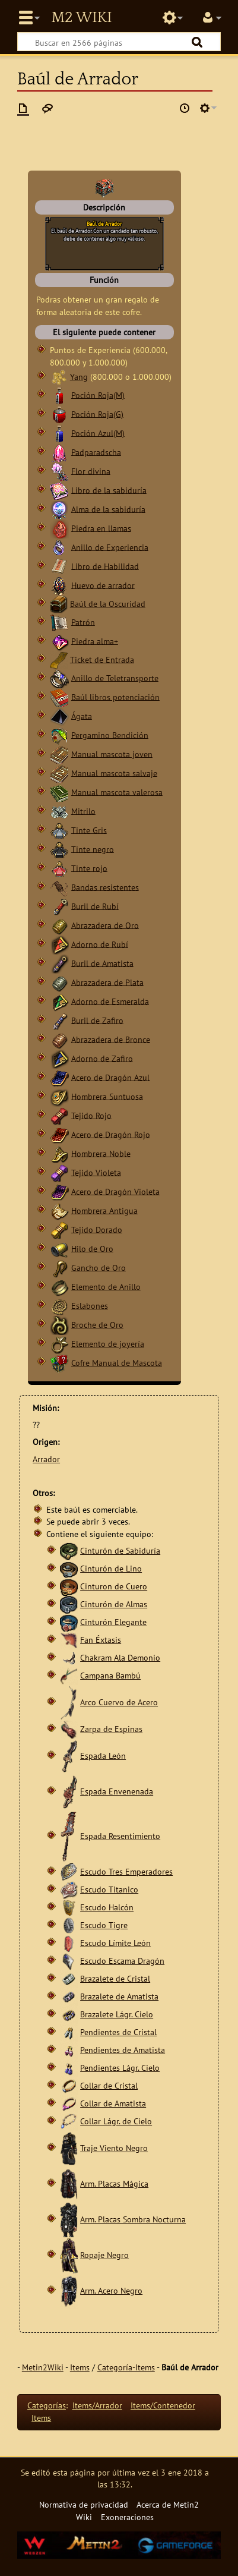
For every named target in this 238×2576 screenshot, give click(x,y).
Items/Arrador (97, 2405)
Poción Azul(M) (98, 432)
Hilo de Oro (92, 1248)
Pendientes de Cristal (118, 2032)
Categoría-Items (126, 2367)
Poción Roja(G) (97, 413)
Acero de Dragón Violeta (115, 1190)
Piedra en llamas (101, 527)
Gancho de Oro (98, 1267)
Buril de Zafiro (97, 1019)
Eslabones (89, 1305)
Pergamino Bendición (109, 734)
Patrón (83, 621)
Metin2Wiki (43, 2367)
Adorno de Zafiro (102, 1057)
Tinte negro (92, 848)
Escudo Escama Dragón (122, 1960)
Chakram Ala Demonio (120, 1657)
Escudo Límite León (115, 1942)
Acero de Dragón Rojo (110, 1133)
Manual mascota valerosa (117, 791)
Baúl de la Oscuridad (107, 603)
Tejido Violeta (96, 1171)
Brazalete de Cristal (115, 1978)
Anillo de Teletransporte (114, 677)
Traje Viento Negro (114, 2147)
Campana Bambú (110, 1675)
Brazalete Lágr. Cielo (116, 2014)
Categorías (46, 2405)
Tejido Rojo (91, 1114)
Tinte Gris (89, 829)
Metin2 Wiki (81, 18)
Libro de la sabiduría (109, 489)
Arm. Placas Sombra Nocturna (133, 2219)
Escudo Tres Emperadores (126, 1871)
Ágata (81, 715)
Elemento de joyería (107, 1343)
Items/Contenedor (163, 2405)
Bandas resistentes (105, 886)
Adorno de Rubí (99, 943)
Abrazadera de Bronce (110, 1038)
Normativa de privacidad (83, 2504)
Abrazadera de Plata (107, 981)
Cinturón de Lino (111, 1568)
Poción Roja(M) (98, 394)
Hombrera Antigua (104, 1209)
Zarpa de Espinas (111, 1728)
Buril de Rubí (95, 905)
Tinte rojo (89, 867)
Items (80, 2367)
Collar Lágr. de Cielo (116, 2121)
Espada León (103, 1755)
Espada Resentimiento (120, 1835)
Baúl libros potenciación (115, 696)
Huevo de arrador (103, 584)
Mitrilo (83, 810)
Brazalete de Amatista (119, 1996)
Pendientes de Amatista (122, 2049)
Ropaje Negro (104, 2254)
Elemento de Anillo (106, 1286)
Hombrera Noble (101, 1152)
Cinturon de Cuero (113, 1586)
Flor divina (90, 470)
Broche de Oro (97, 1324)
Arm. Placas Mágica (114, 2183)
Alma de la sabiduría (108, 508)
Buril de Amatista (102, 962)
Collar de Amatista (113, 2103)
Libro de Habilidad (105, 565)
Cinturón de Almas (113, 1604)
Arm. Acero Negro (111, 2290)
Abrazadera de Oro (105, 924)
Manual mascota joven (112, 753)
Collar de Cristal (109, 2085)
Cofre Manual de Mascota (116, 1362)
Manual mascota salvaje (114, 772)
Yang (79, 376)
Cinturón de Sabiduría (120, 1550)
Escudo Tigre (104, 1925)
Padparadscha (96, 451)
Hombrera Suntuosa (107, 1095)
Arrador (46, 1459)
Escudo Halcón (107, 1907)
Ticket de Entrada (102, 659)
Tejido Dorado (96, 1229)
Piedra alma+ (94, 640)
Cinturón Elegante (113, 1621)
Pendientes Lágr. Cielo (120, 2067)
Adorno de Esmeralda (110, 1000)
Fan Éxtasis (100, 1639)
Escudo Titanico (109, 1889)
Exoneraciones (127, 2517)
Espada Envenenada (116, 1791)
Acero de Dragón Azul (110, 1076)
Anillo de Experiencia (109, 546)
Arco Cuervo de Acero (119, 1702)
